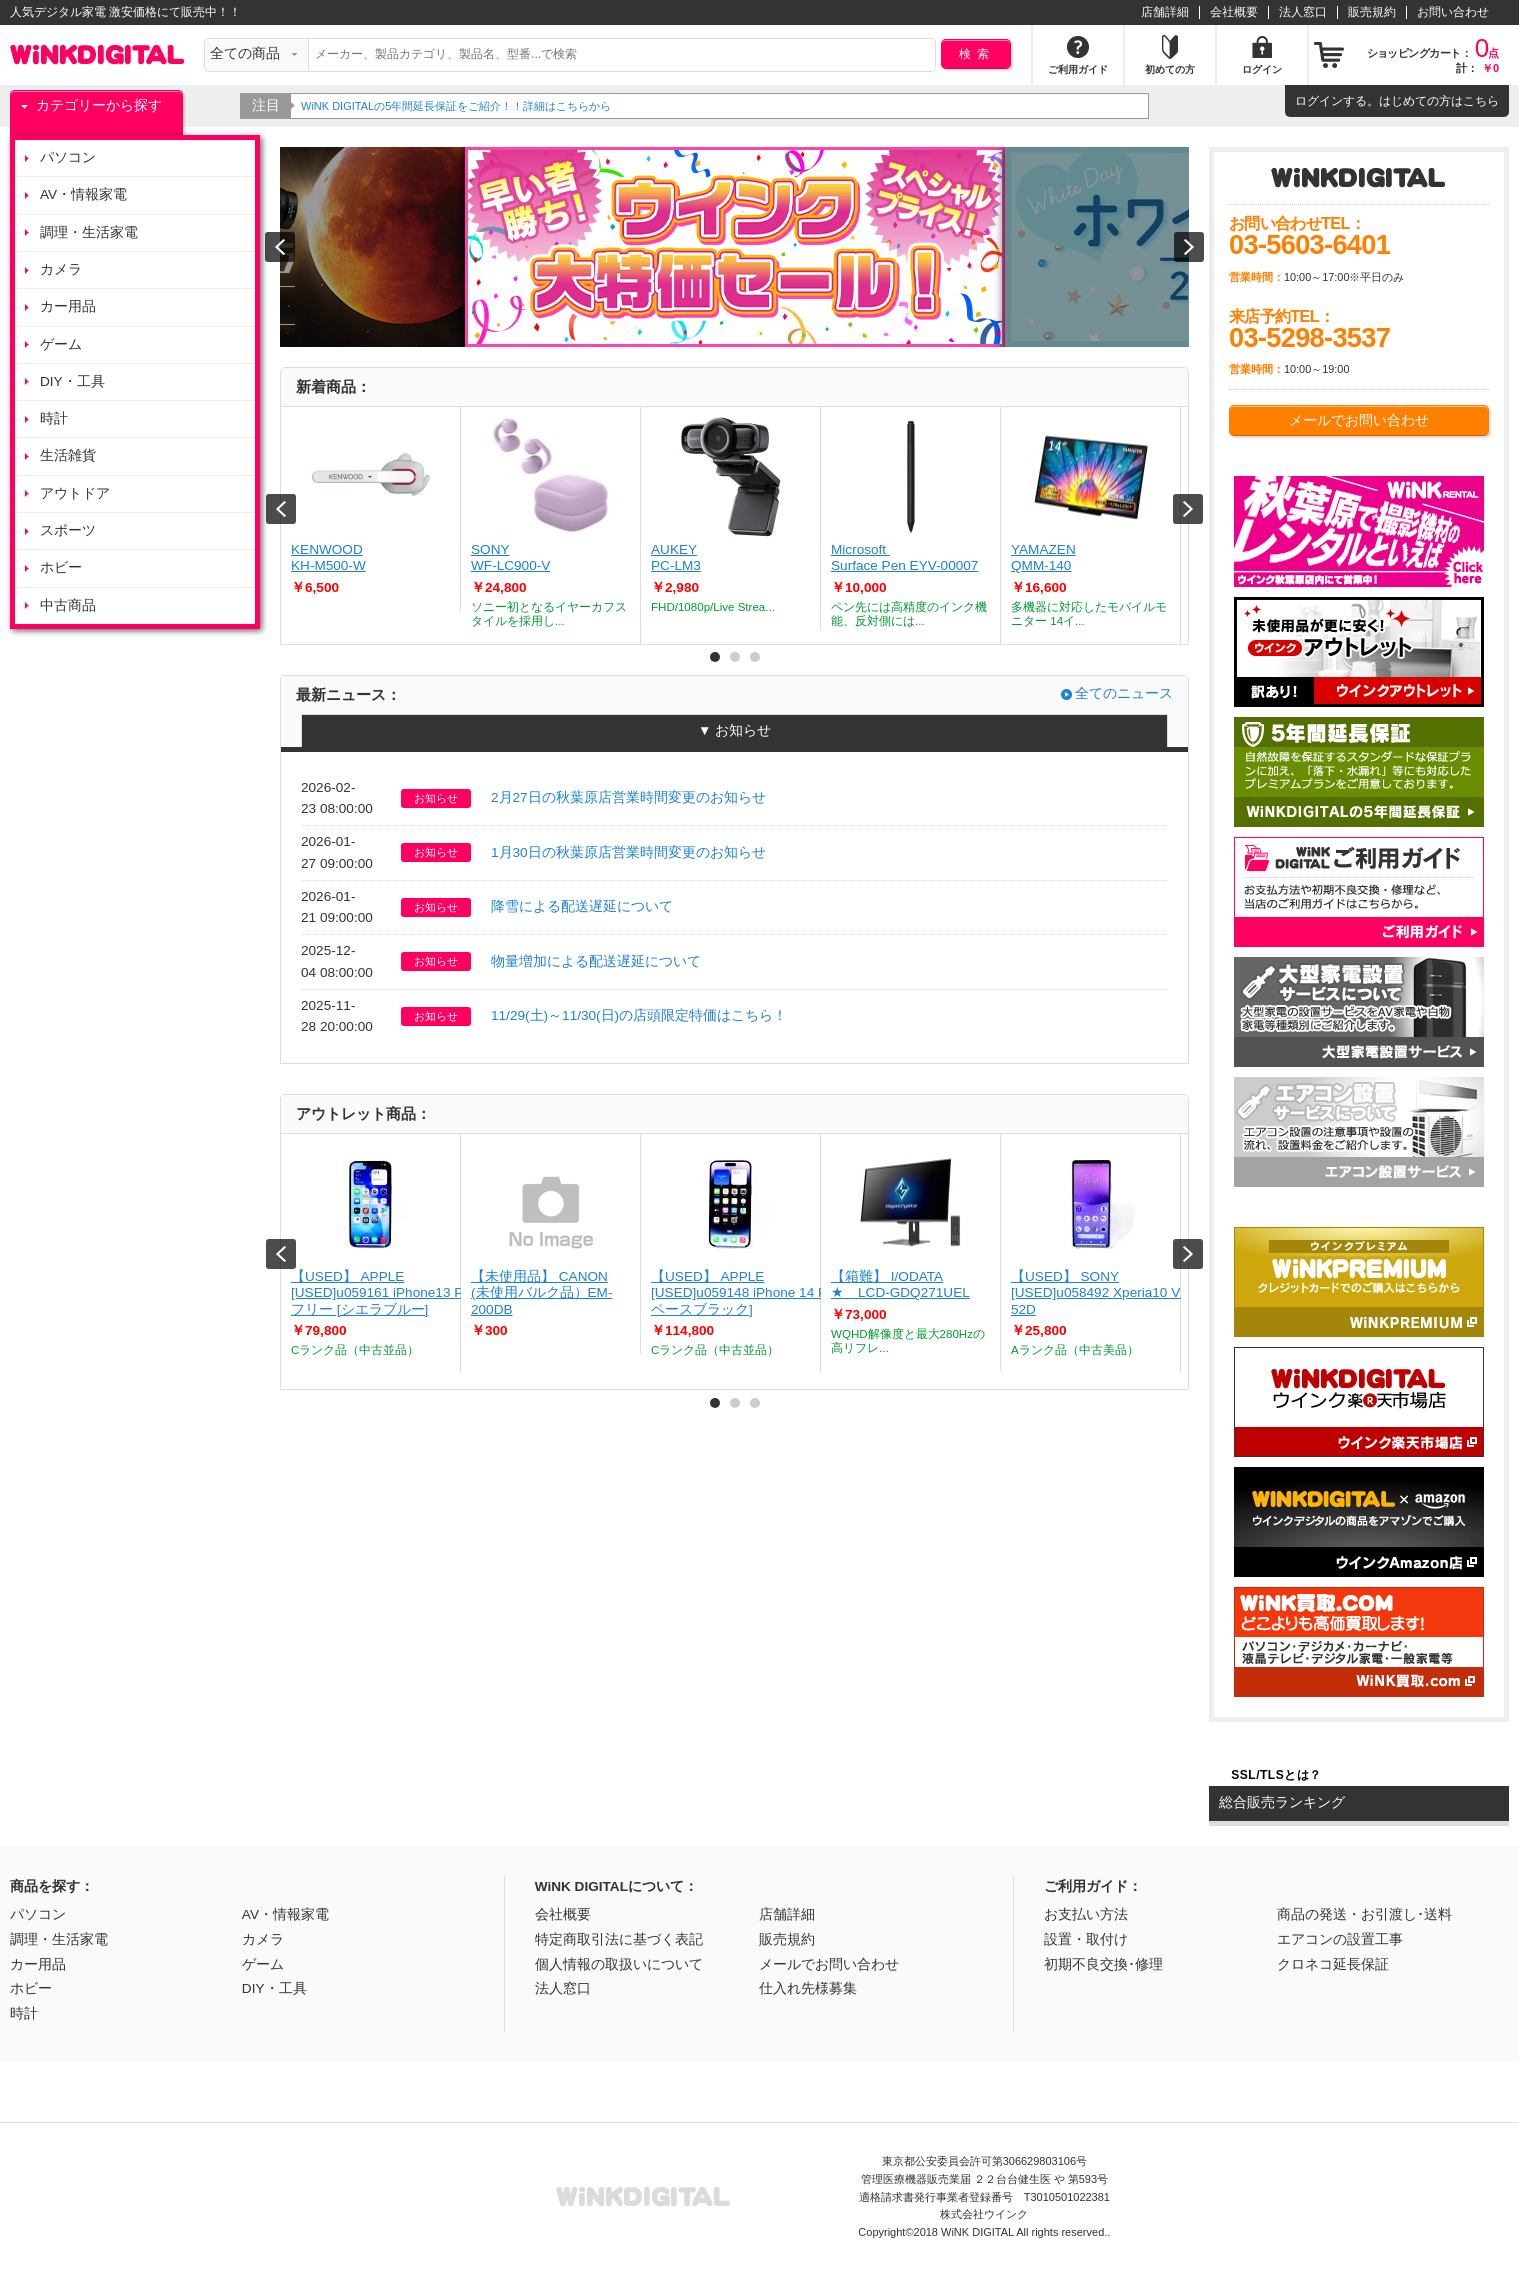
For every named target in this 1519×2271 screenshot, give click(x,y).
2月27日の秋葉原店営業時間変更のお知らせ (628, 797)
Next (1188, 509)
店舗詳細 (1165, 12)
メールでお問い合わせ (1359, 420)
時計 (54, 418)
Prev (281, 509)
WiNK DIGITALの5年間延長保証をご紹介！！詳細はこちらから (466, 106)
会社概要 (1234, 12)
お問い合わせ (1453, 12)
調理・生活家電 (89, 232)
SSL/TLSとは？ (1276, 1775)
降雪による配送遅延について (582, 906)
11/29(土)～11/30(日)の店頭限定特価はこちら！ (639, 1015)
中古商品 (68, 605)
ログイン (1319, 101)
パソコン (68, 157)
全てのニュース (1124, 693)
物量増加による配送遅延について (596, 961)
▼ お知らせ (734, 730)
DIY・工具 (72, 381)
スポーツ (68, 530)
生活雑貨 (68, 455)
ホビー (61, 567)
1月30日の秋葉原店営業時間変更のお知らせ (628, 852)
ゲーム (61, 344)
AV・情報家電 (83, 194)
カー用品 (68, 306)
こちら (1481, 101)
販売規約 (1372, 12)
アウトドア (75, 493)
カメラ (61, 269)
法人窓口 (1303, 12)
